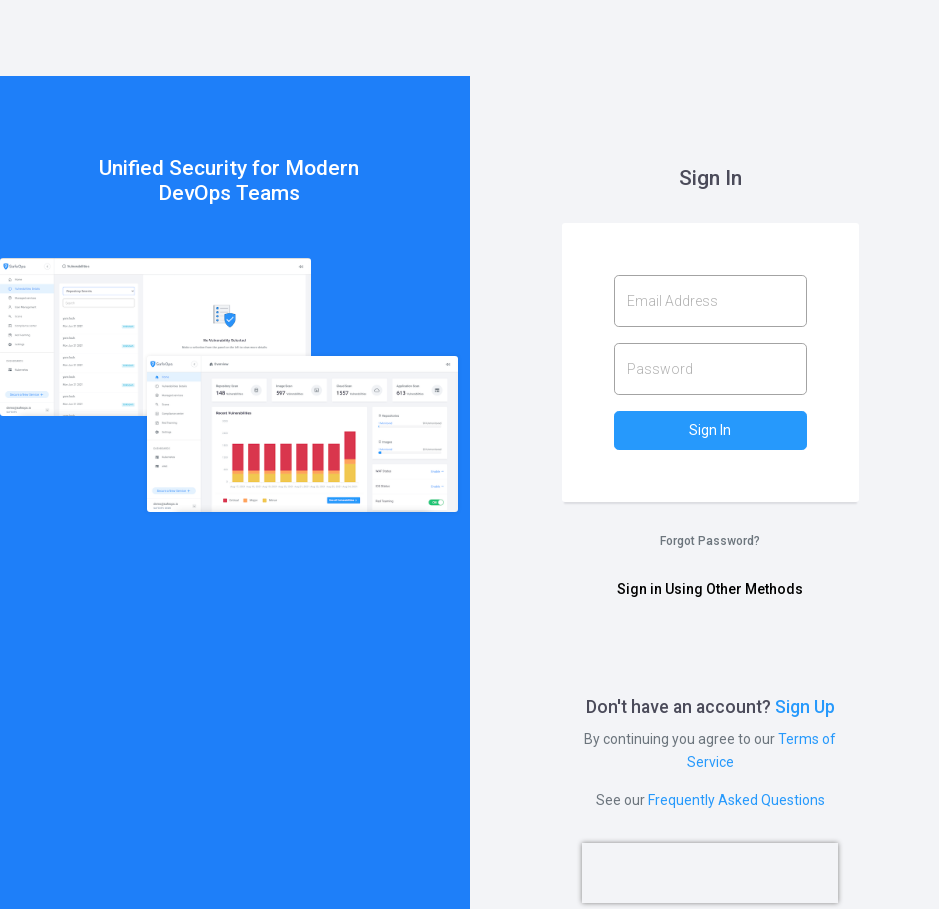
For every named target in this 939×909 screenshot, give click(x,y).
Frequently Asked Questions (736, 800)
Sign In (710, 430)
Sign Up (805, 707)
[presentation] (710, 873)
